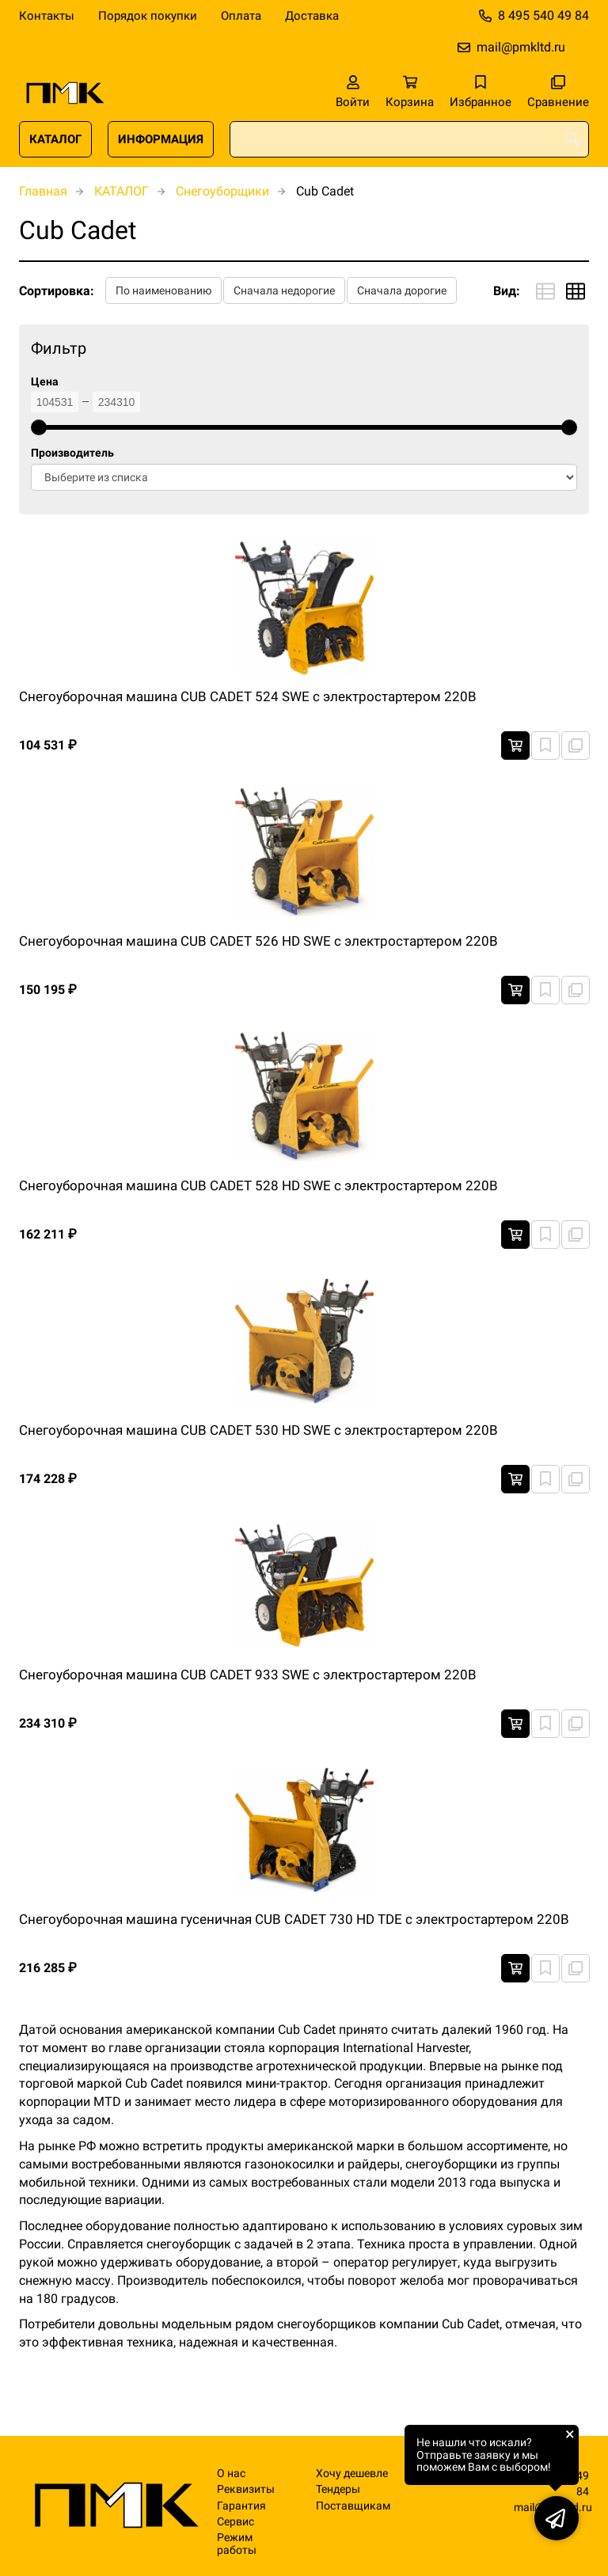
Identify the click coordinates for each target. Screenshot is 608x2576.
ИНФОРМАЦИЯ (160, 139)
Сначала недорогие (284, 290)
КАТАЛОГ (55, 139)
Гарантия (241, 2506)
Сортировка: (56, 290)
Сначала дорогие (401, 290)
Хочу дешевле (352, 2473)
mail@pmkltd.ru (521, 47)
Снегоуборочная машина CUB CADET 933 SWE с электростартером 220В (248, 1675)
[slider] (39, 427)
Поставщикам (353, 2506)
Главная (43, 191)
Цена (45, 382)
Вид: (506, 290)
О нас (231, 2473)
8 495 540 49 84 (543, 15)
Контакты (46, 16)
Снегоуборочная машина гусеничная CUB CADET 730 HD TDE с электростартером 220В (294, 1919)
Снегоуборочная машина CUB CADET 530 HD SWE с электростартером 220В (258, 1430)
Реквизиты (246, 2489)
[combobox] (409, 139)
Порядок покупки (147, 16)
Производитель (72, 453)
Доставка (312, 16)
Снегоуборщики (222, 191)
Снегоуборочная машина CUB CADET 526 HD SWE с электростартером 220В (258, 941)
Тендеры (338, 2489)
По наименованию (163, 290)
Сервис (235, 2522)
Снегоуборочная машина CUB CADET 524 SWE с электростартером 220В (248, 696)
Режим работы (236, 2543)
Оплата (241, 16)
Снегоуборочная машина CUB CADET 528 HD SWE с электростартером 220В (258, 1185)
